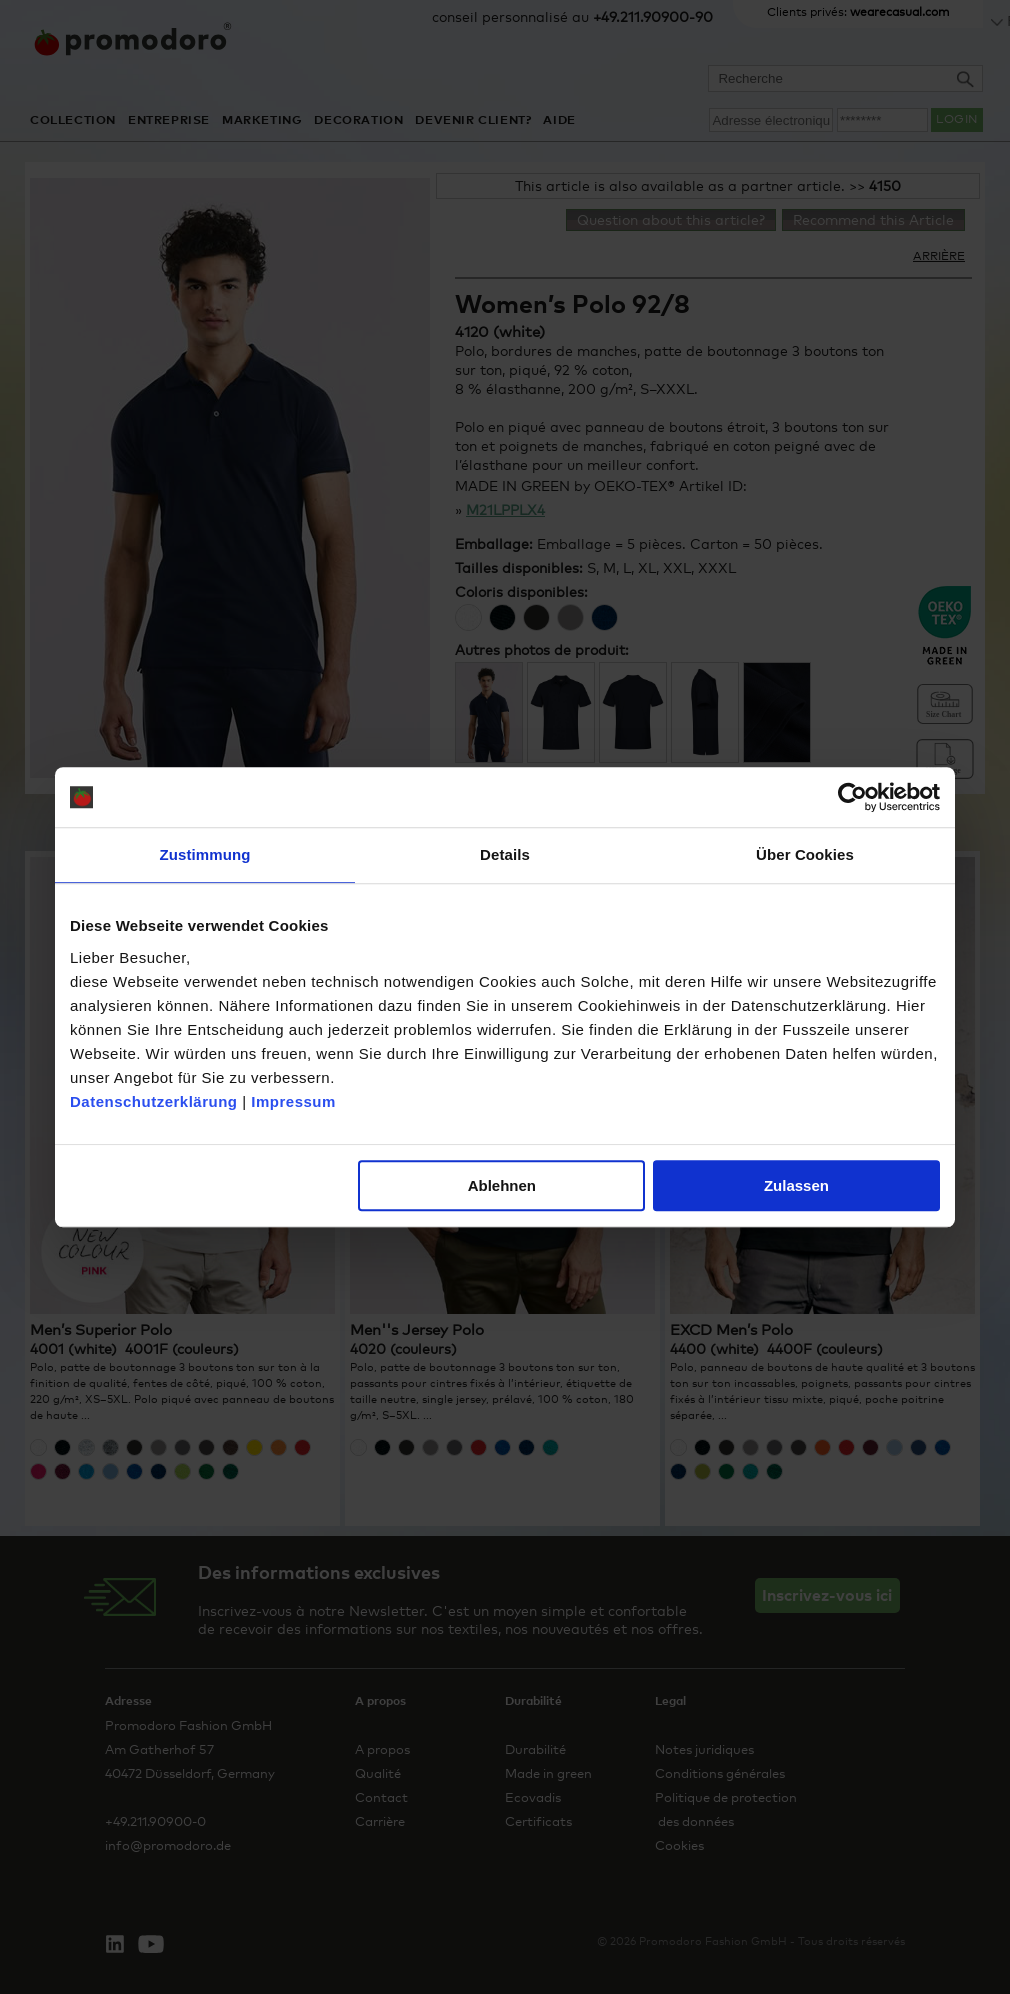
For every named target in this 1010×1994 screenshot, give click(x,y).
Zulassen (796, 1185)
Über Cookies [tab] (805, 854)
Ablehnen (502, 1185)
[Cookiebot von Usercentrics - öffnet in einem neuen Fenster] (852, 797)
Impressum (293, 1101)
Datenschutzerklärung (154, 1101)
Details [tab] (505, 854)
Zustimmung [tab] (205, 854)
